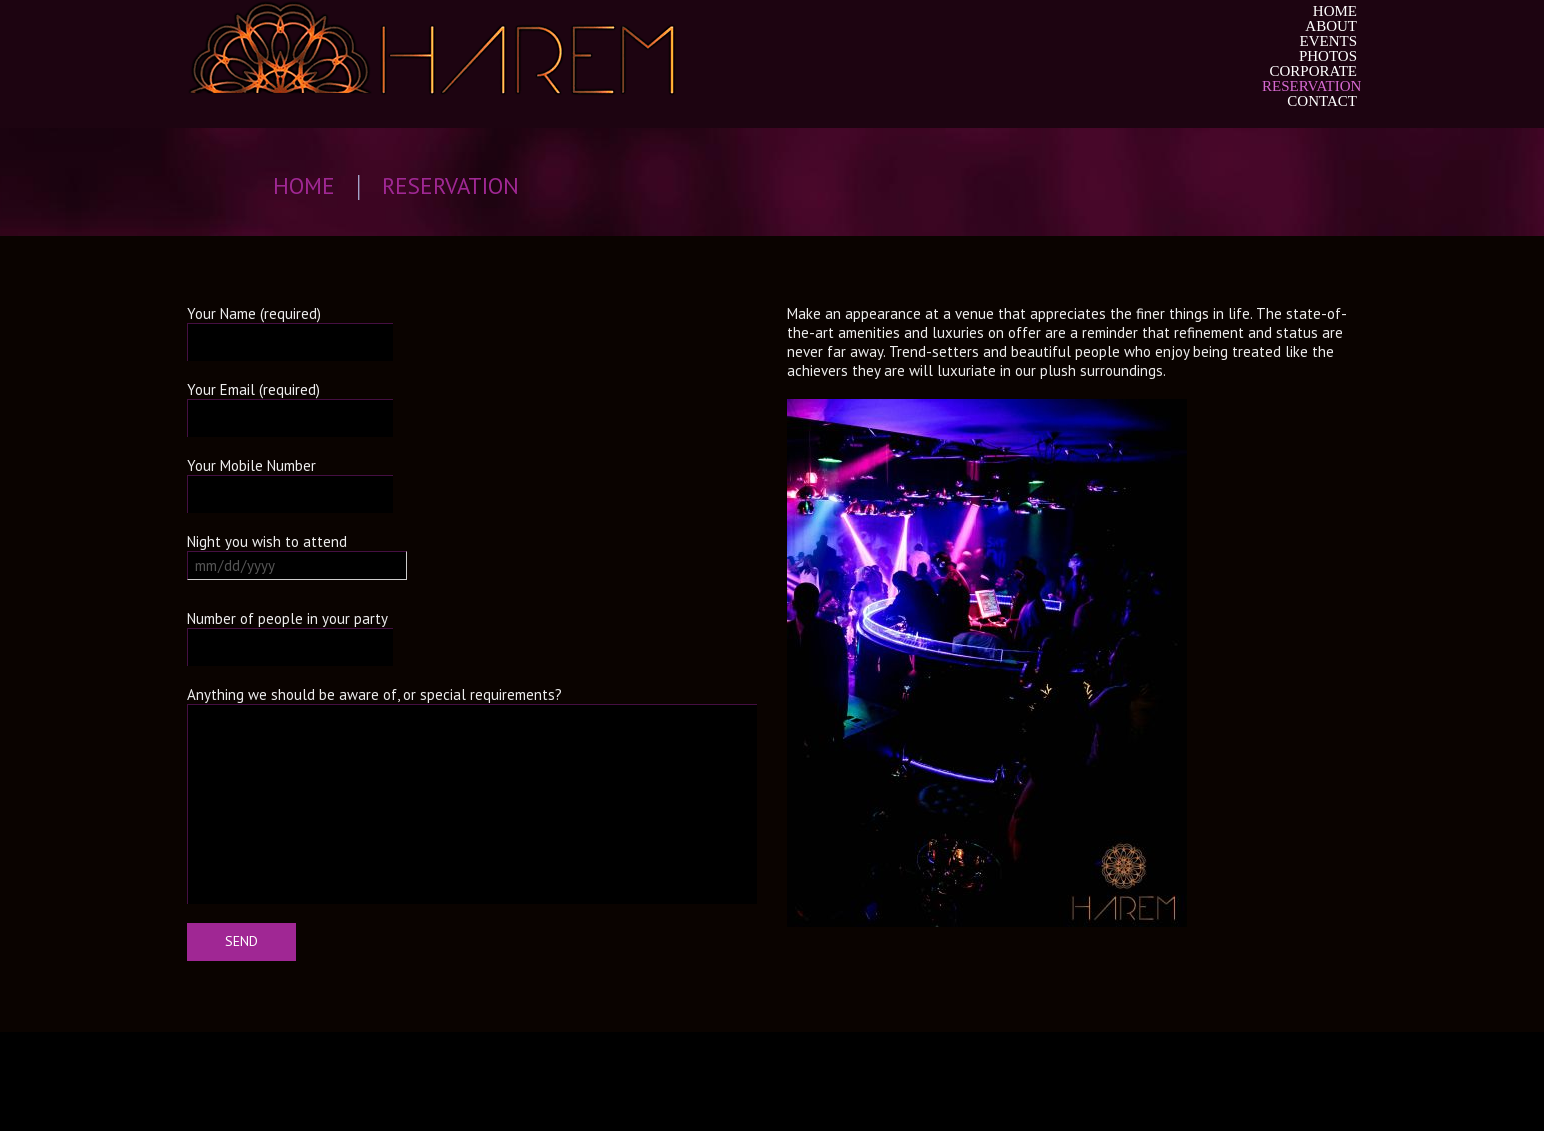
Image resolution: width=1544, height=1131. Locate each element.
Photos (1328, 56)
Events (1329, 41)
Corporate (1313, 71)
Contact (1322, 101)
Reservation (1309, 86)
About (1331, 26)
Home (1335, 11)
